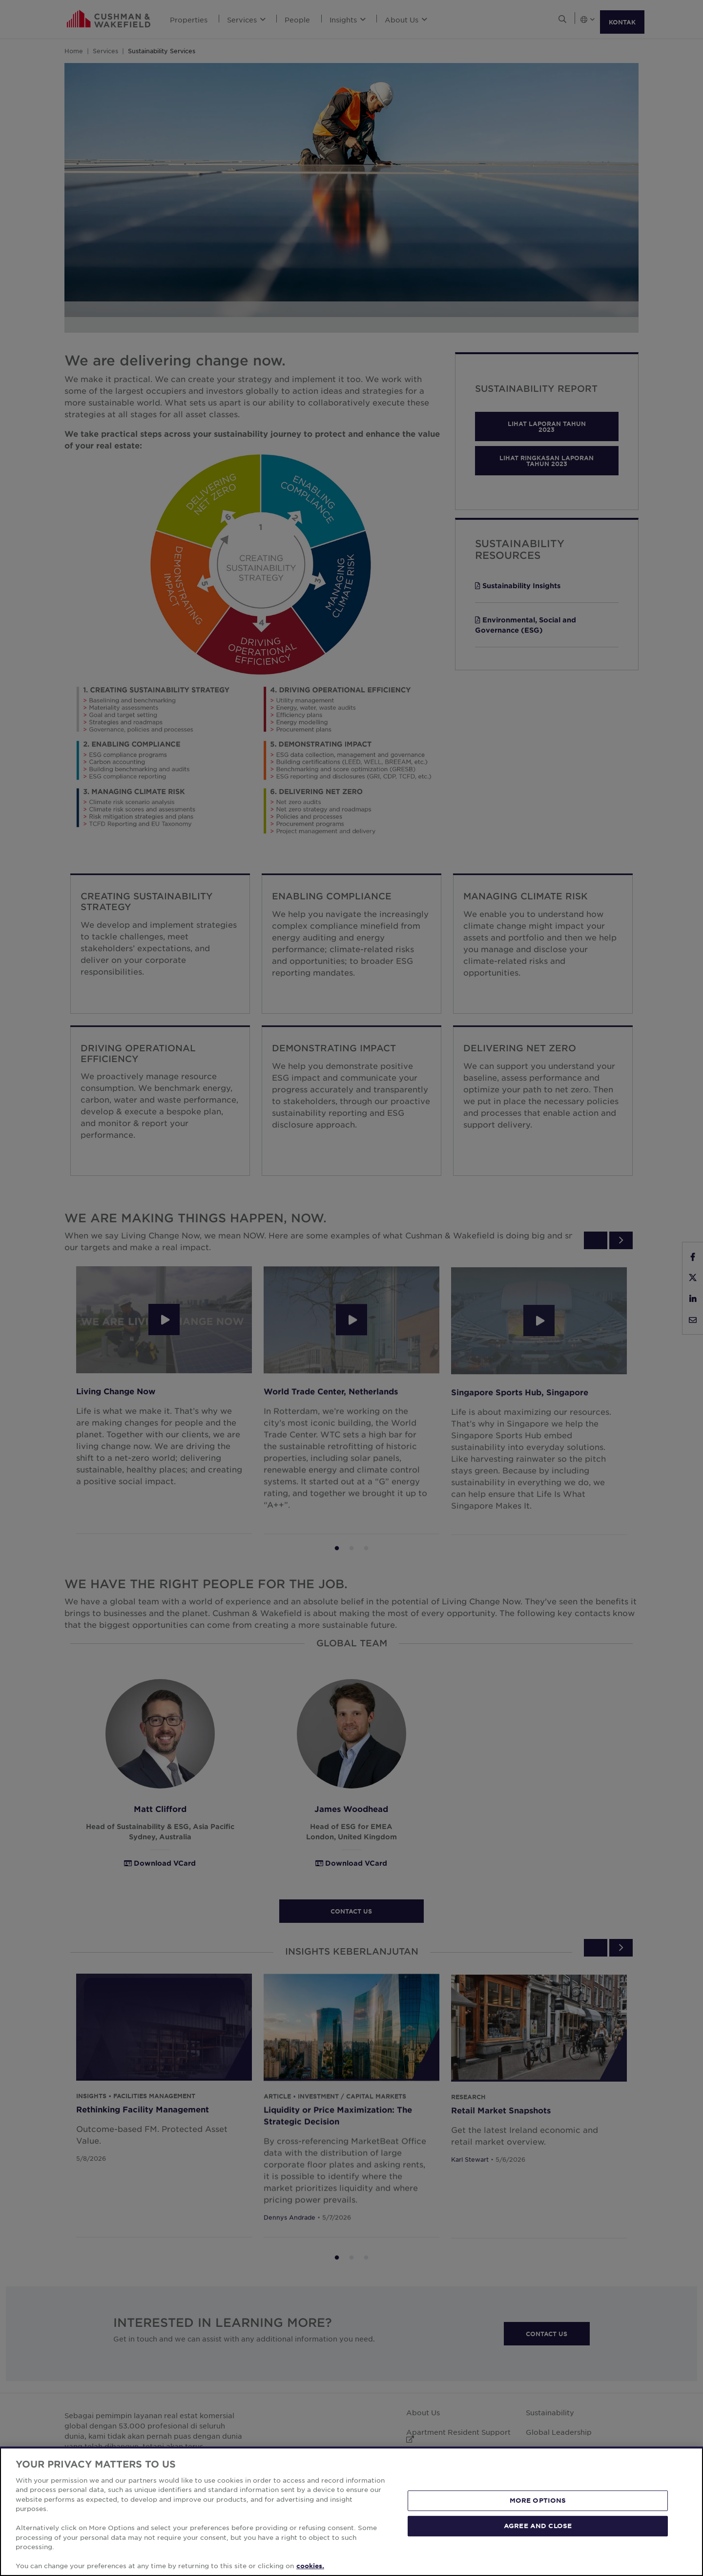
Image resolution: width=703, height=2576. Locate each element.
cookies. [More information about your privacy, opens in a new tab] (310, 2566)
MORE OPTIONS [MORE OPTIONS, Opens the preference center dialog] (538, 2500)
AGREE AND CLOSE (538, 2526)
